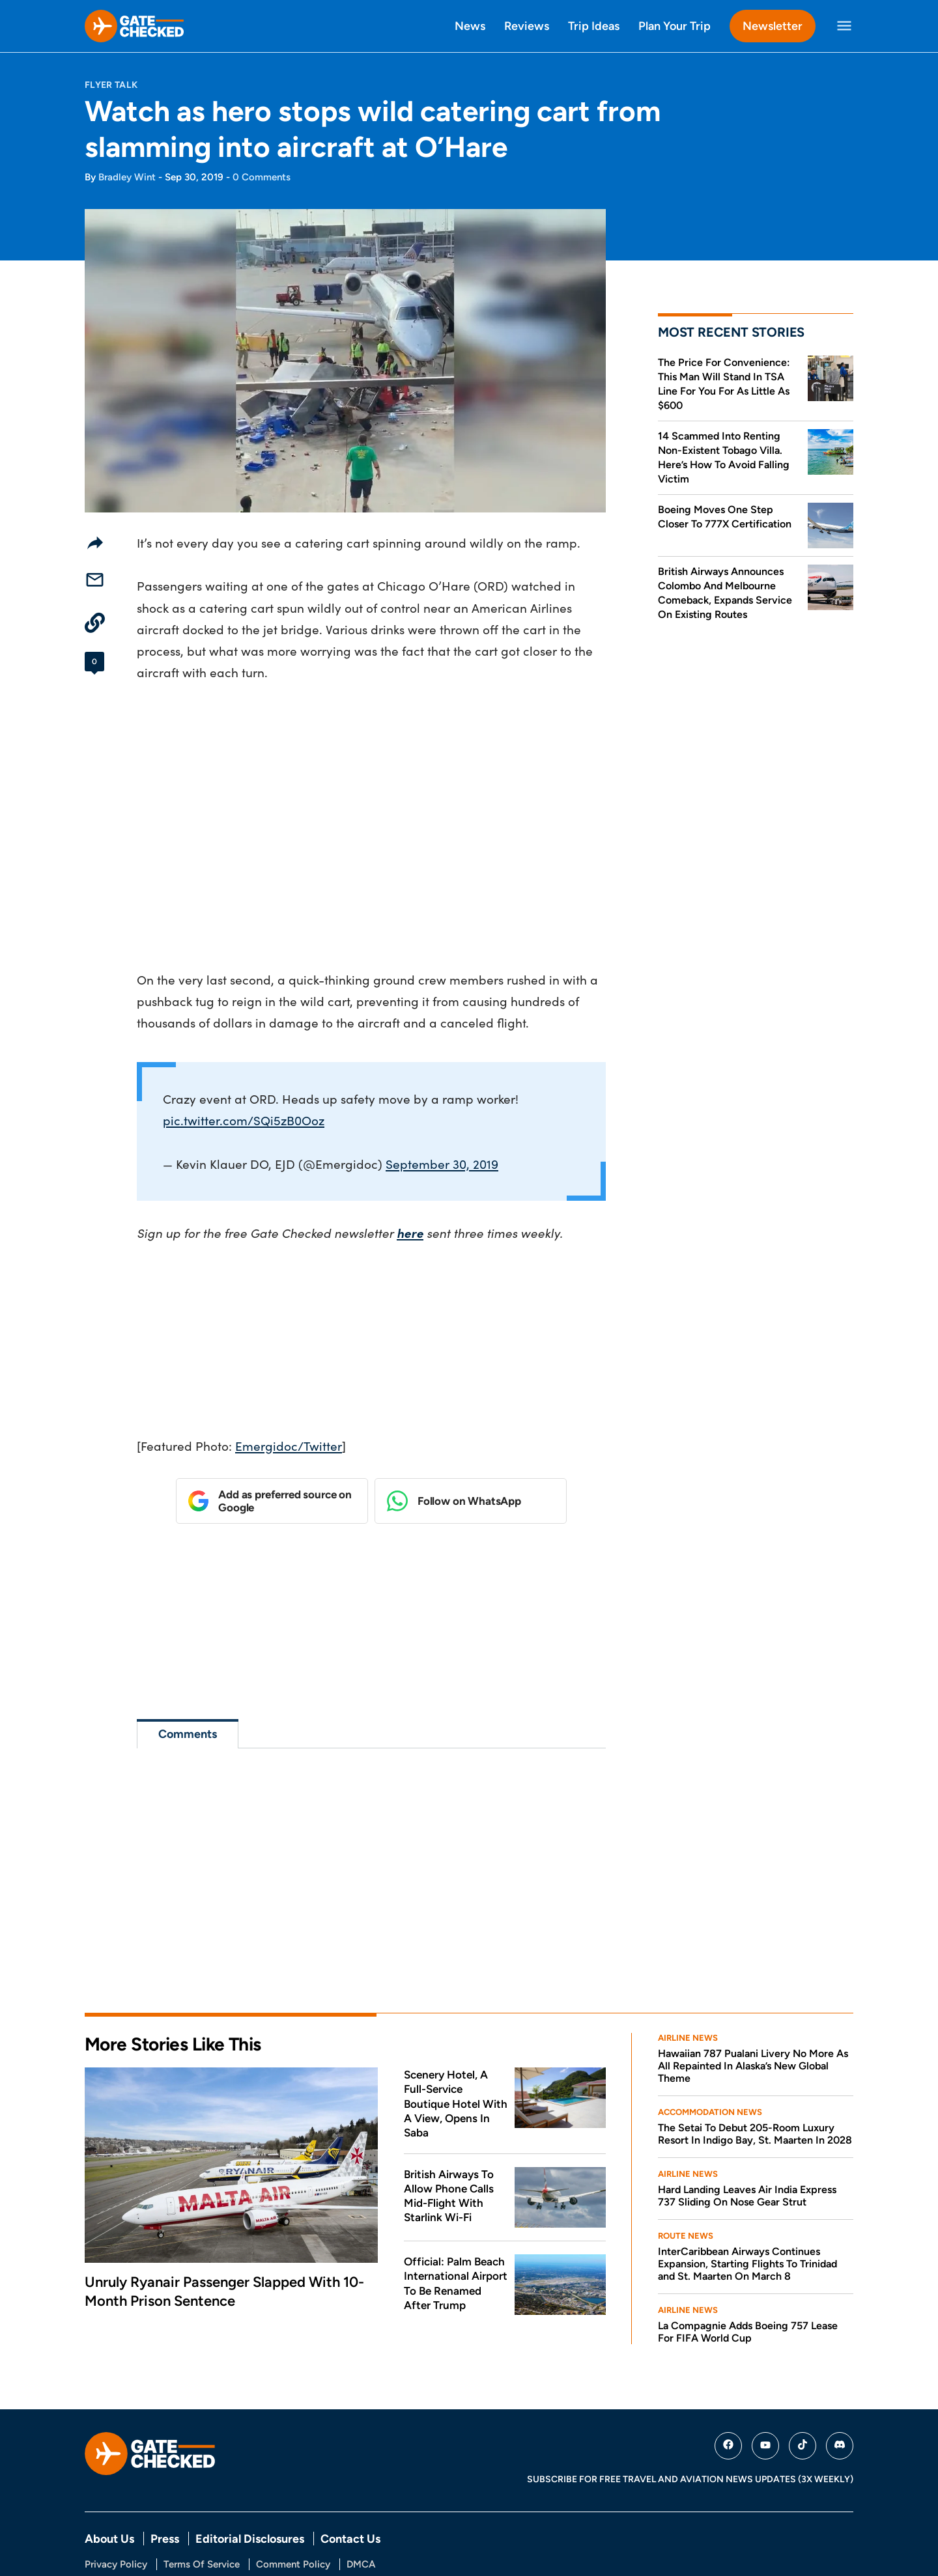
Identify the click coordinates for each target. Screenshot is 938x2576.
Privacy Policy (116, 2524)
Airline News (688, 1998)
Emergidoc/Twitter (288, 1445)
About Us (109, 2499)
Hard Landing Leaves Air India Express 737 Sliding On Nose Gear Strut (747, 2156)
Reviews (526, 26)
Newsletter (773, 26)
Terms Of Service (201, 2524)
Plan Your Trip (674, 26)
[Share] (95, 542)
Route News (685, 2196)
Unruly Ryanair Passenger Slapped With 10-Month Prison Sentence (224, 2251)
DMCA (361, 2524)
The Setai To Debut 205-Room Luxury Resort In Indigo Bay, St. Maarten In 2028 (755, 2094)
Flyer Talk (111, 84)
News (470, 26)
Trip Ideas (593, 26)
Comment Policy (293, 2524)
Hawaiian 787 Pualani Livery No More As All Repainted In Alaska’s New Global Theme (753, 2026)
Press (164, 2499)
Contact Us (350, 2499)
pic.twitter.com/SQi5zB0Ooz (243, 1120)
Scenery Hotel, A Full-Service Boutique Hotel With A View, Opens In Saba (455, 2063)
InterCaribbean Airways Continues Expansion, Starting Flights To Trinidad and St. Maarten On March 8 (747, 2224)
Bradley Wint (127, 176)
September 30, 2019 (442, 1163)
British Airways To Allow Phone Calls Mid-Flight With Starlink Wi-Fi (449, 2156)
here (410, 1232)
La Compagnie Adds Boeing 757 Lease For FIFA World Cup (748, 2292)
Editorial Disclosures (249, 2499)
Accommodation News (710, 2072)
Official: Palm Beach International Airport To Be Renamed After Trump (455, 2243)
